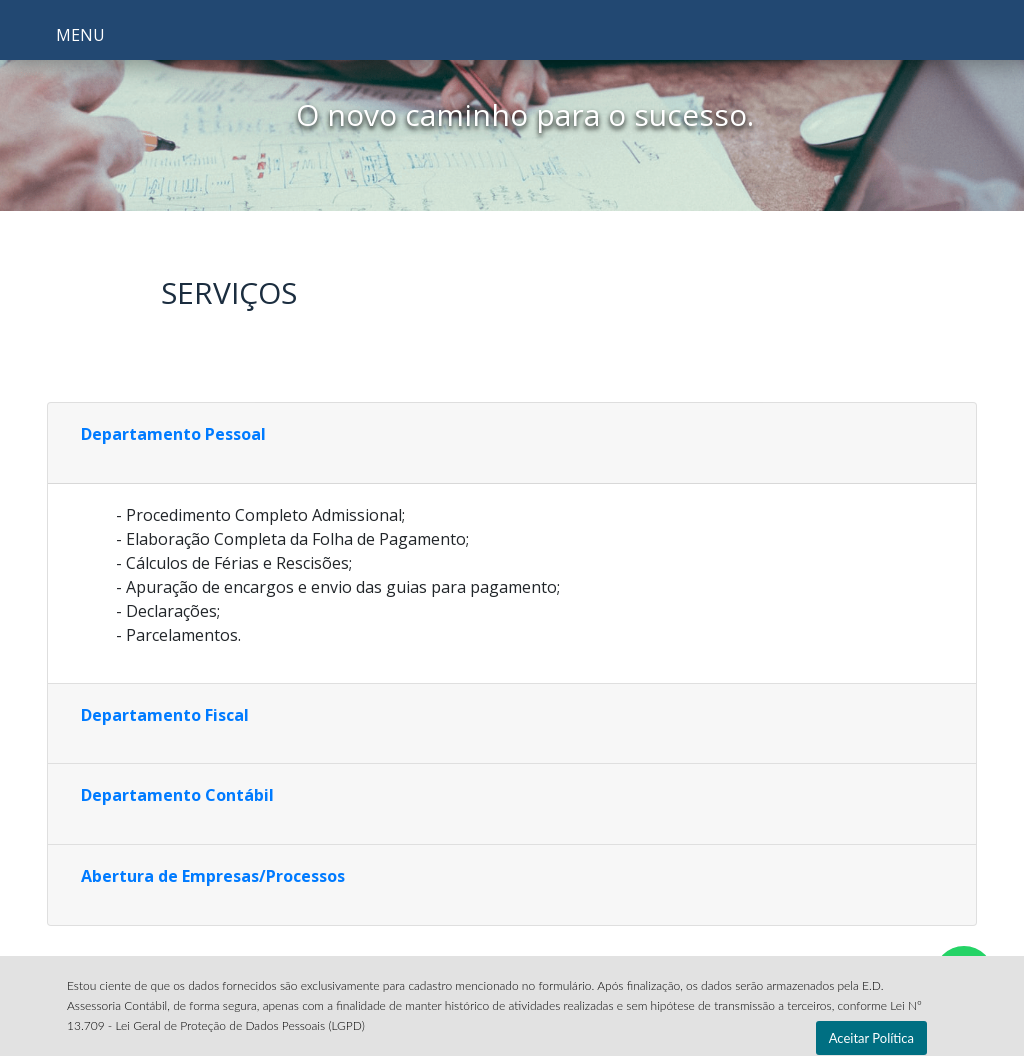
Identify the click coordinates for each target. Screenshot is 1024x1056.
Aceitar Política (871, 1038)
